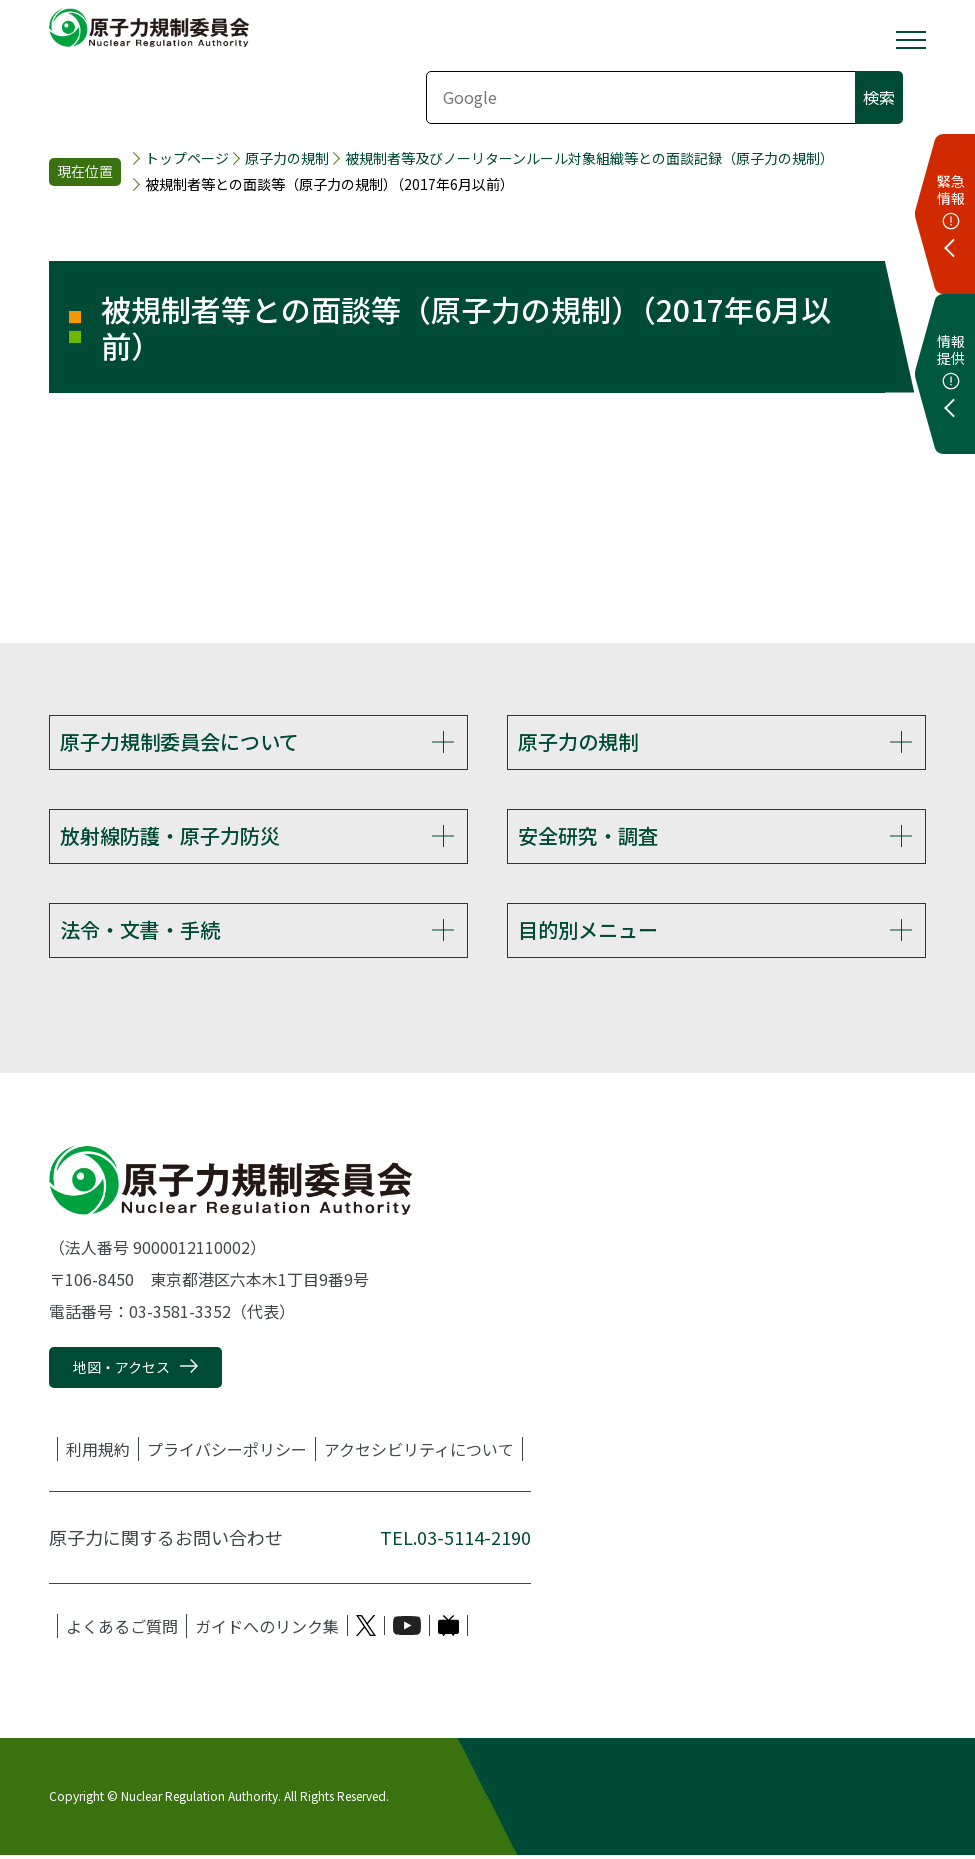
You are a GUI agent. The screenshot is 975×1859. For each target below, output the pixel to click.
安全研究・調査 (588, 836)
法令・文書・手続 (140, 932)
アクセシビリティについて (419, 1452)
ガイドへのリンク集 (267, 1629)
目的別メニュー (588, 932)
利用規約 (98, 1452)
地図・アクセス (121, 1371)
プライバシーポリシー (227, 1452)
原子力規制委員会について (179, 741)
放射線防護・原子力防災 (170, 836)
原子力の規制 (287, 158)
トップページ (187, 158)
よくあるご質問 (122, 1629)
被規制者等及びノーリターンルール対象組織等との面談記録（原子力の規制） (589, 158)
